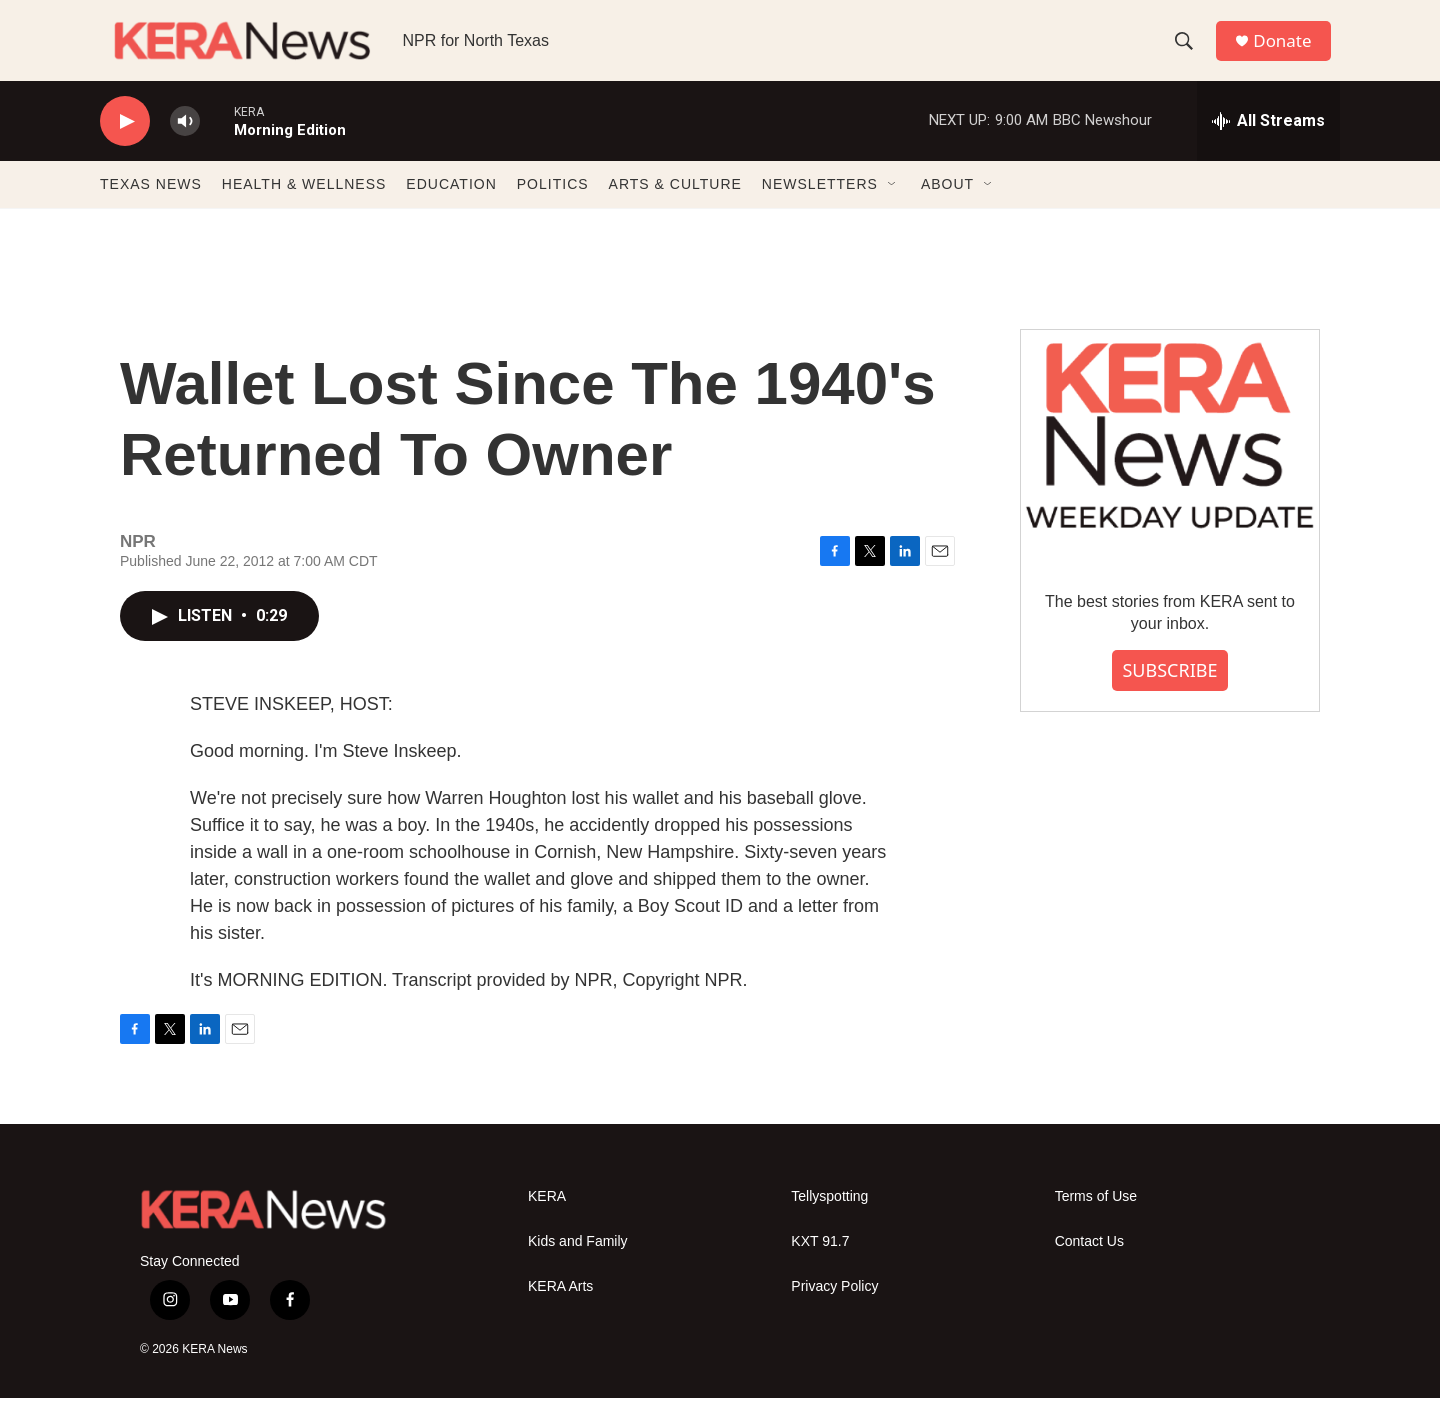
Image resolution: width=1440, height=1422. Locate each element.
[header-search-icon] (1189, 53)
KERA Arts (560, 1310)
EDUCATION (451, 208)
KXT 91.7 (820, 1265)
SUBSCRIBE (1169, 694)
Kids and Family (578, 1265)
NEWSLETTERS (820, 208)
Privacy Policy (834, 1310)
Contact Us (1089, 1265)
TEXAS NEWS (151, 208)
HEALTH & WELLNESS (304, 208)
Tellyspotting (829, 1220)
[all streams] (1268, 145)
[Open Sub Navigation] (893, 208)
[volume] (185, 145)
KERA (547, 1220)
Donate (1289, 52)
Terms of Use (1096, 1220)
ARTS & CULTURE (675, 208)
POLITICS (553, 208)
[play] (125, 145)
